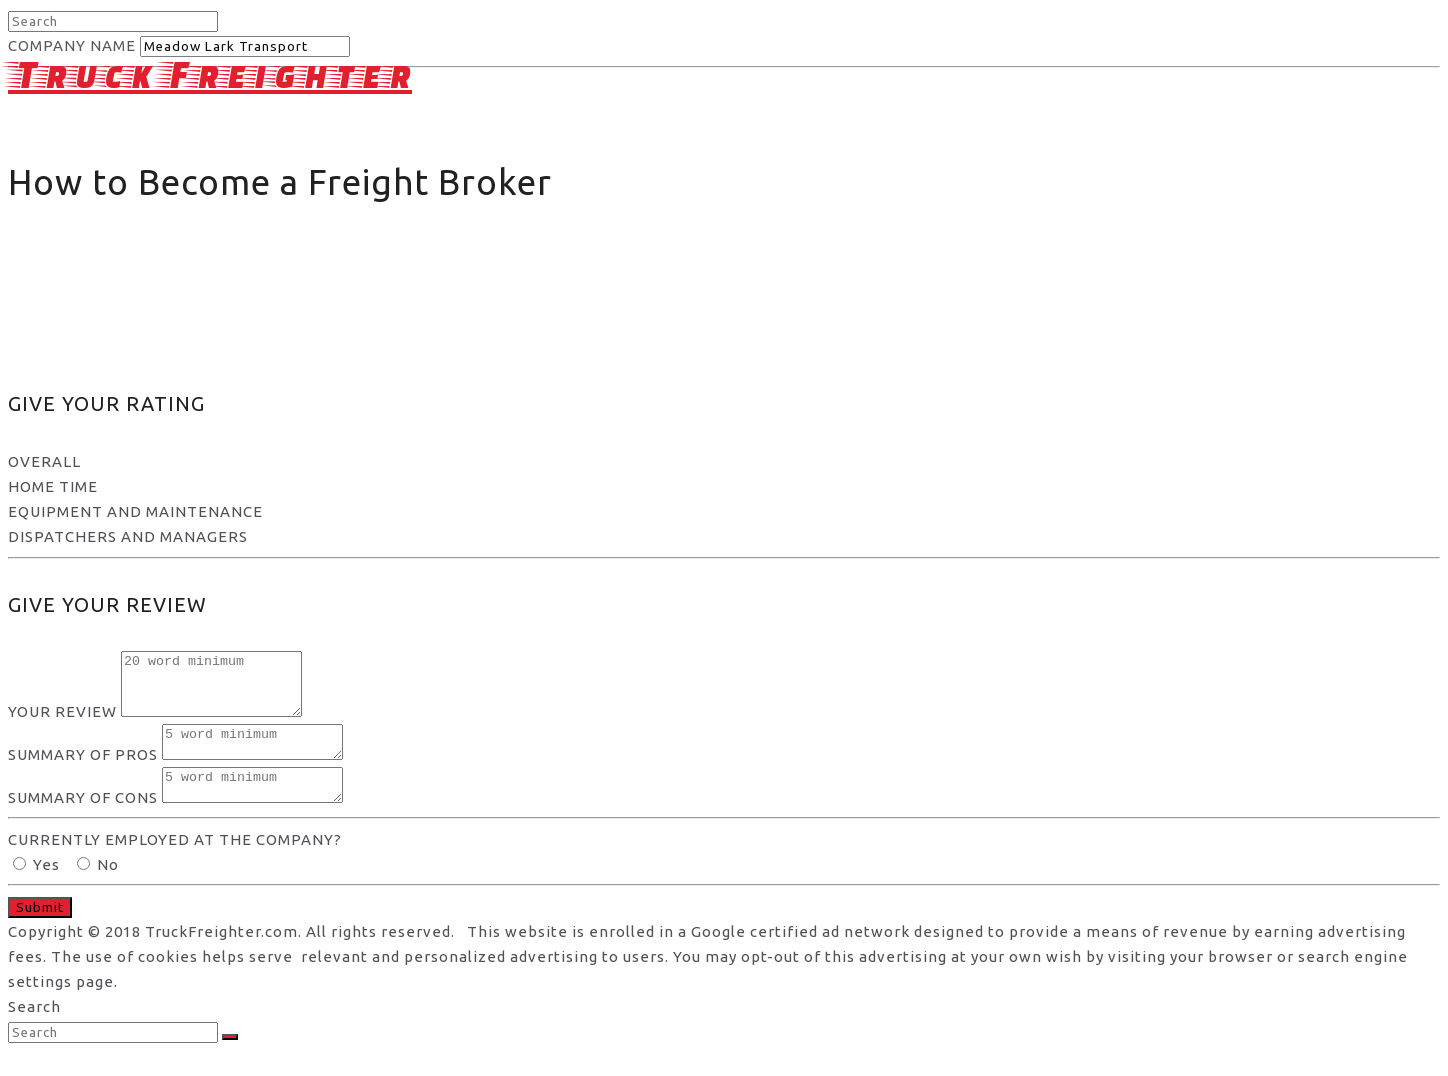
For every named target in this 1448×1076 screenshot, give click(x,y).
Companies (1214, 182)
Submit (40, 931)
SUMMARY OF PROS (83, 772)
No (98, 888)
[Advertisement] (724, 218)
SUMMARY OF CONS (83, 821)
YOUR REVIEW (62, 723)
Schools (1398, 182)
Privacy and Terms (1059, 182)
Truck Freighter (210, 73)
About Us (912, 182)
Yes (38, 888)
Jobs (1312, 182)
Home (818, 182)
